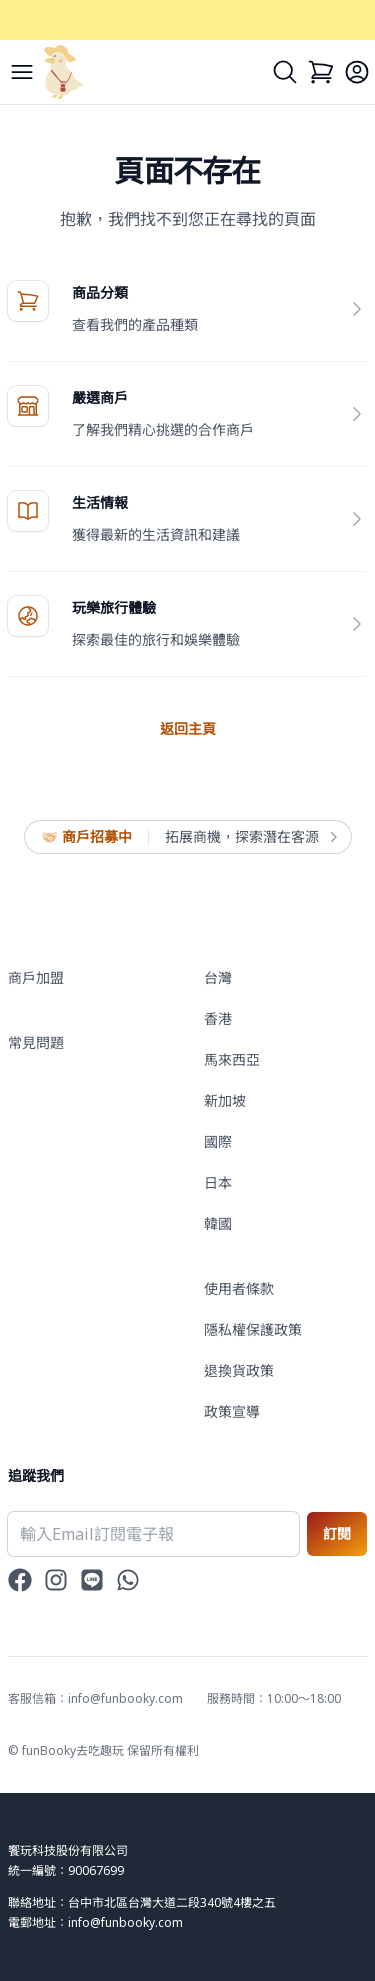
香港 (218, 1018)
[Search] (285, 72)
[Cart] (321, 72)
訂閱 (337, 1533)
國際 (218, 1141)
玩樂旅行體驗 (114, 607)
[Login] (357, 72)
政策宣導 (232, 1411)
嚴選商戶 (100, 397)
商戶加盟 (36, 977)
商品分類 (100, 292)
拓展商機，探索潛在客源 (250, 837)
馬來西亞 (232, 1059)
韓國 (218, 1223)
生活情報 (100, 502)
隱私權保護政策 (253, 1329)
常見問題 (36, 1042)
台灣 (218, 977)
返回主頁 (188, 728)
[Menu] (22, 72)
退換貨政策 (239, 1370)
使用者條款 (239, 1288)
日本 (218, 1182)
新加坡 (225, 1100)
